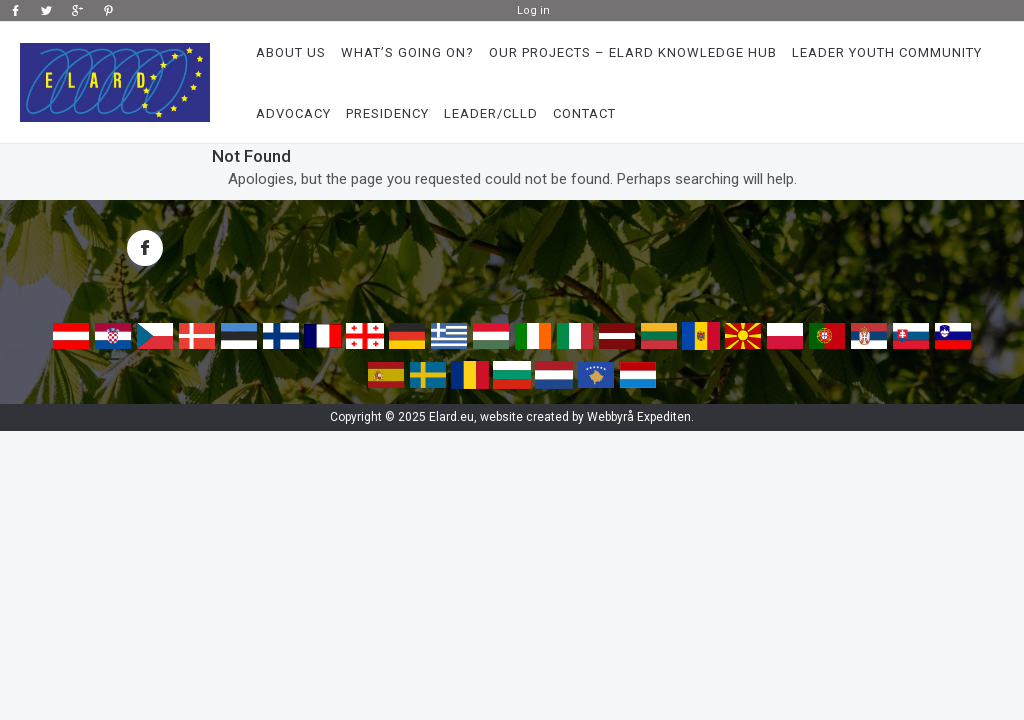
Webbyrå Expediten (639, 417)
